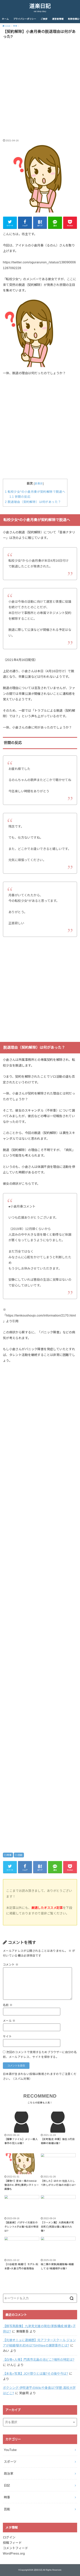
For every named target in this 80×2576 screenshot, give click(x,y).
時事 (9, 1855)
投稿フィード (12, 2542)
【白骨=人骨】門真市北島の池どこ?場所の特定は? (38, 2359)
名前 (8, 2005)
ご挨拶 (44, 19)
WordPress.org (14, 2553)
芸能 (20, 1855)
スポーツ (10, 2461)
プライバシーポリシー (24, 19)
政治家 (8, 2473)
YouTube (10, 2450)
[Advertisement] (40, 85)
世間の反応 (19, 496)
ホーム (5, 19)
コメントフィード (15, 2548)
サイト (7, 2036)
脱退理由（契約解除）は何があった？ (33, 502)
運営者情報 (58, 19)
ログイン (9, 2537)
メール (9, 2020)
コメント (10, 1964)
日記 (7, 2485)
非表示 (39, 483)
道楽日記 (40, 6)
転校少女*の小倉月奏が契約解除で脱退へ (35, 491)
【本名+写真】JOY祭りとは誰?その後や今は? (35, 2373)
